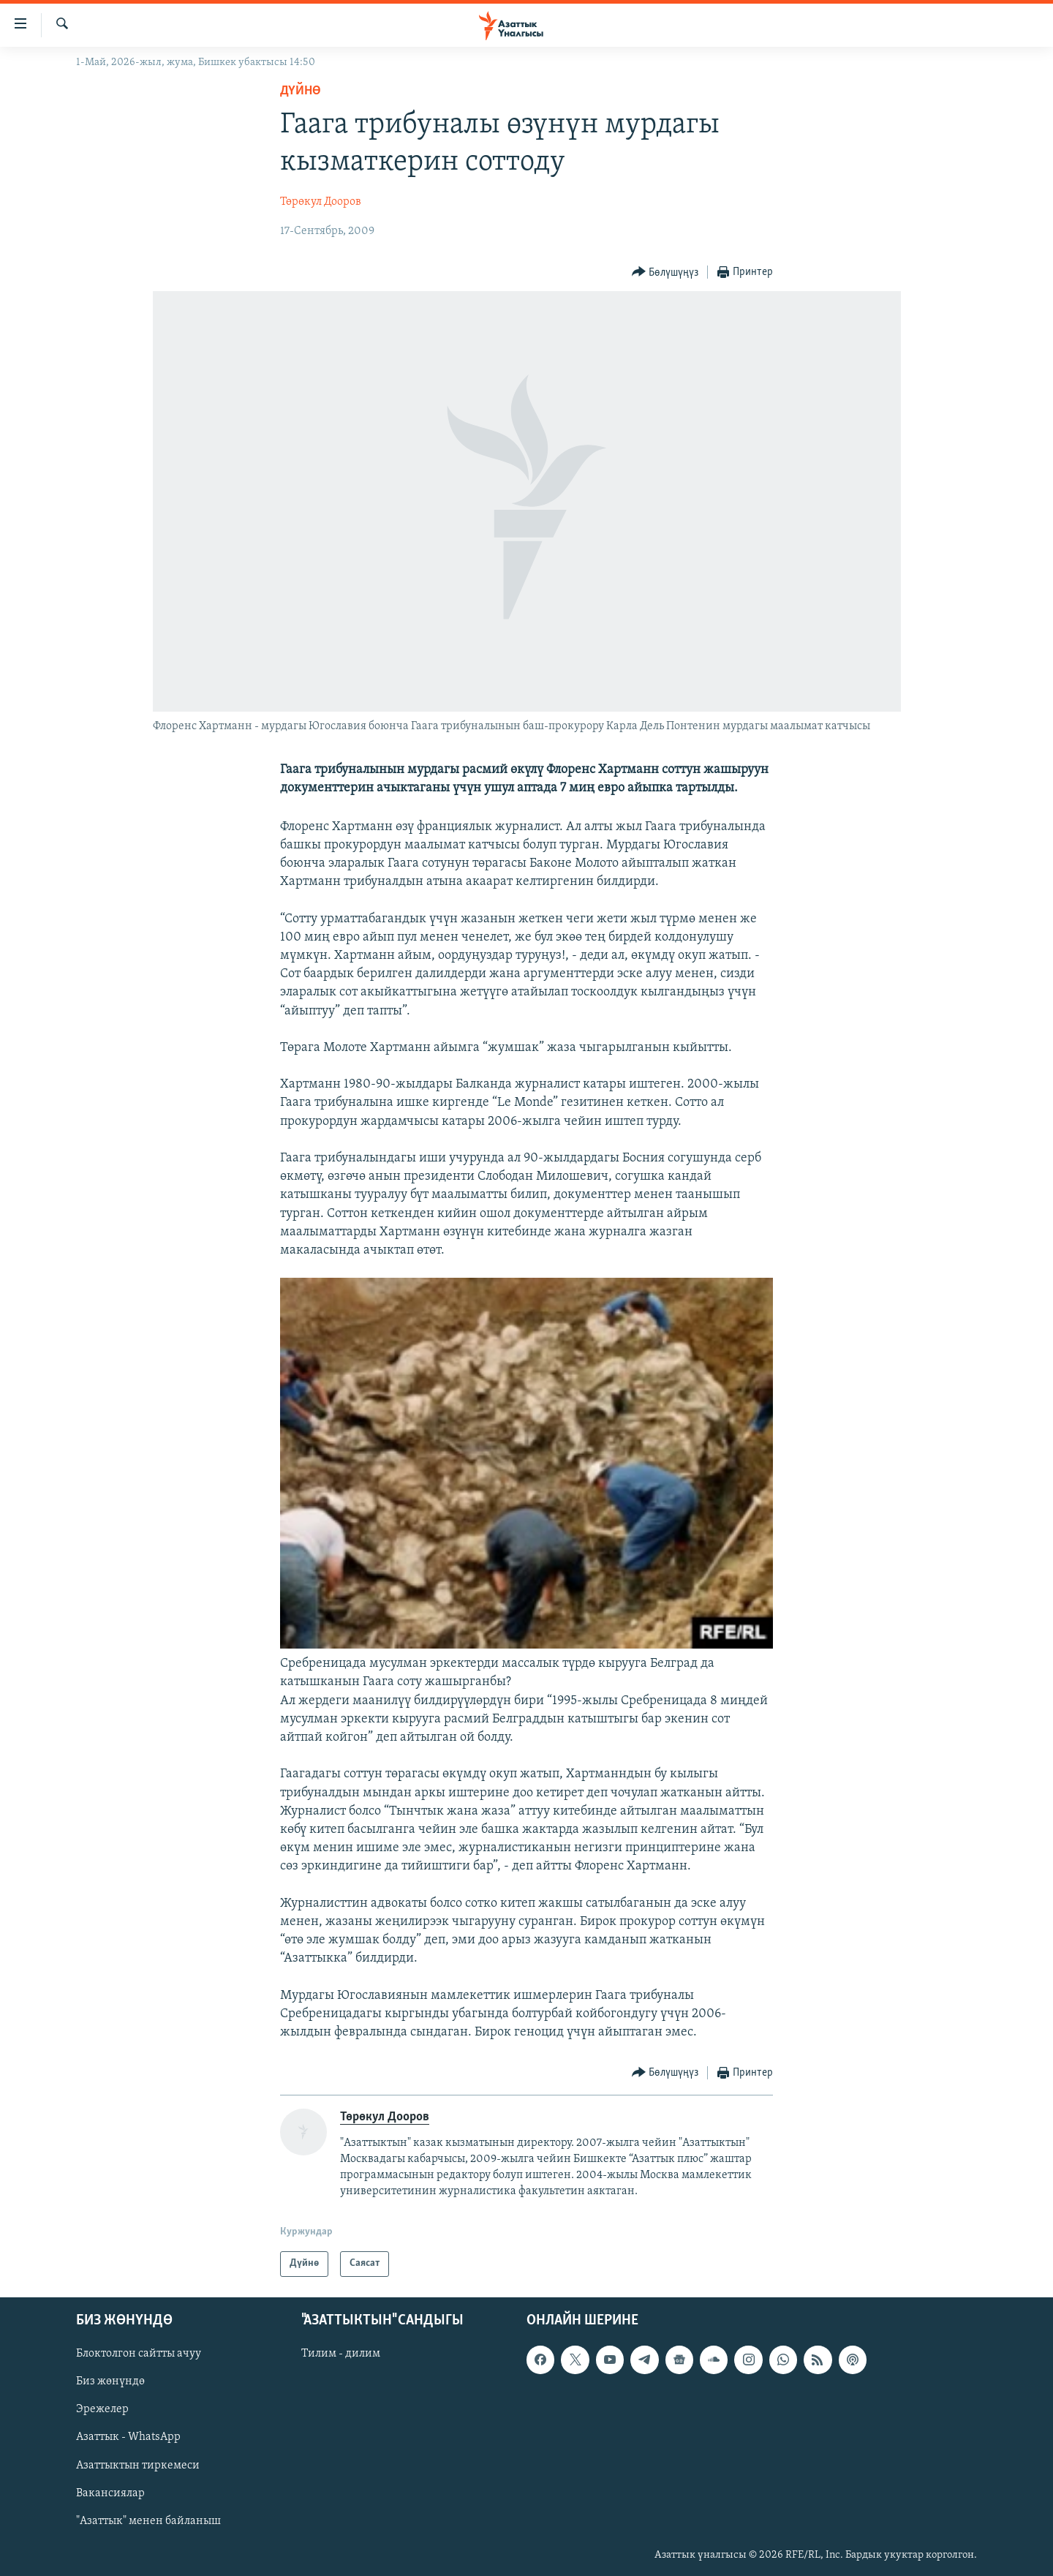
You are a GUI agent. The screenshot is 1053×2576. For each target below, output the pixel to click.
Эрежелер (102, 2409)
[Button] (665, 272)
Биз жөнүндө (110, 2381)
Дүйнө (300, 91)
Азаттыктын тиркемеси (138, 2465)
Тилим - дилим (340, 2354)
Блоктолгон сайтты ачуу (138, 2354)
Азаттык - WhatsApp (128, 2437)
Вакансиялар (110, 2492)
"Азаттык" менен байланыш (148, 2520)
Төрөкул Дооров (320, 202)
